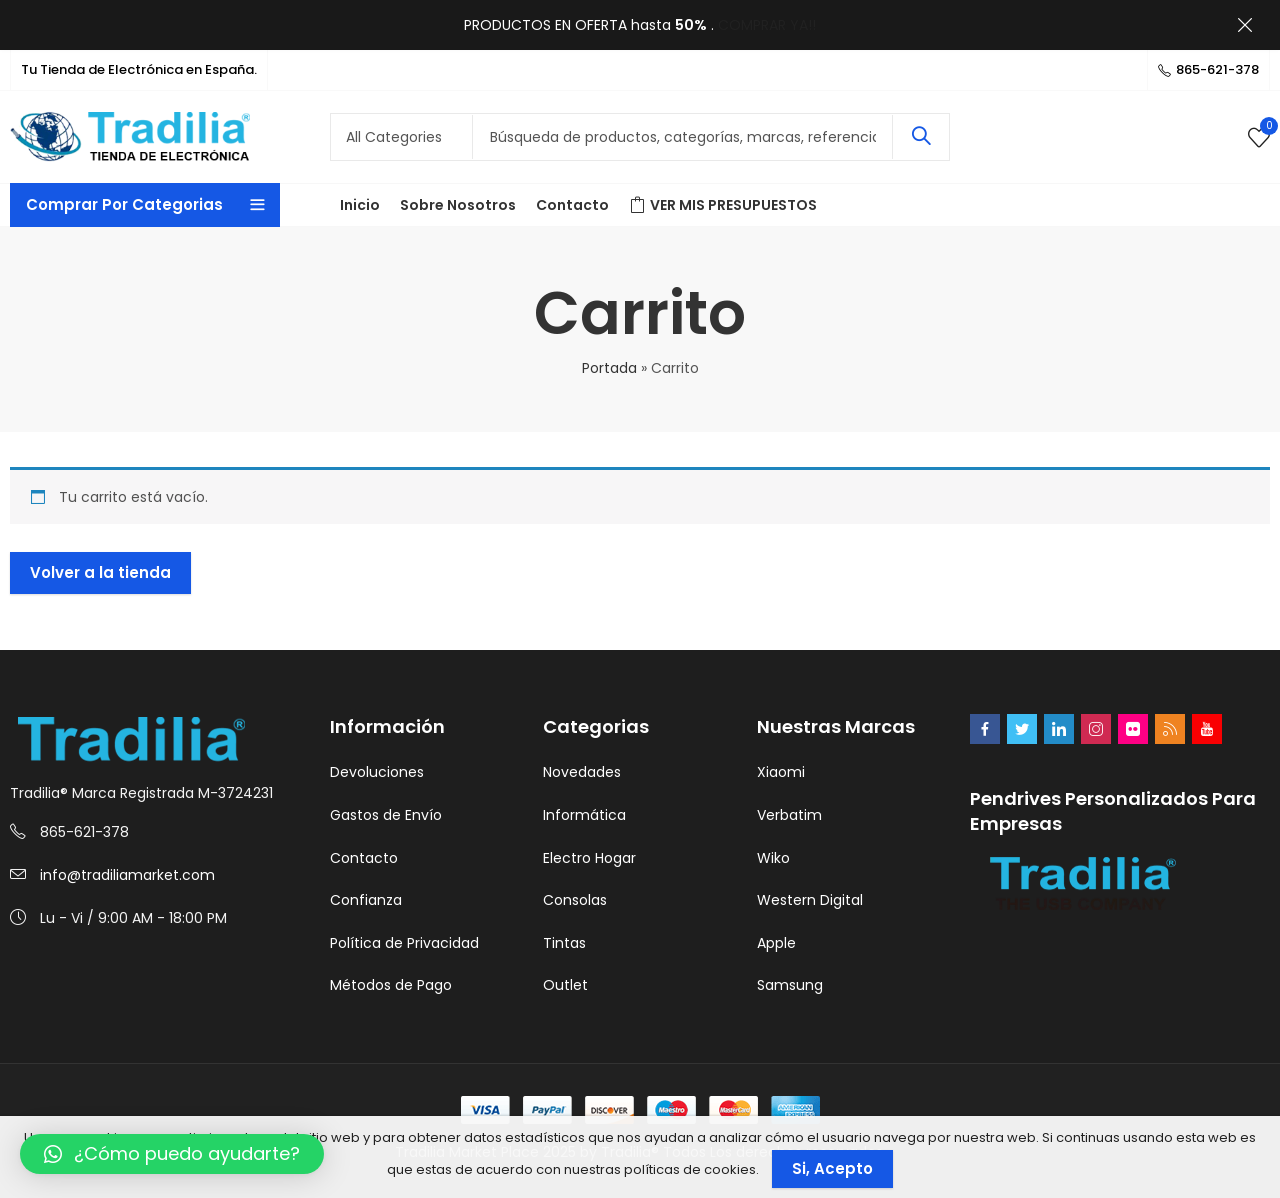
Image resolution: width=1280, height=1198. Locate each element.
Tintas (564, 943)
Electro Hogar (589, 858)
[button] (172, 1154)
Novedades (582, 772)
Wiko (773, 858)
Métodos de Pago (391, 985)
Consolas (575, 900)
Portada (609, 368)
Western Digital (810, 900)
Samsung (790, 985)
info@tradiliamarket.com (127, 875)
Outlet (565, 985)
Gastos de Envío (386, 815)
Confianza (366, 900)
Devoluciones (377, 772)
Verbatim (789, 815)
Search (921, 137)
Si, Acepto (832, 1168)
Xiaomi (781, 772)
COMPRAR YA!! (767, 25)
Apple (776, 943)
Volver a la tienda (100, 572)
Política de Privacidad (404, 943)
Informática (584, 815)
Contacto (364, 858)
